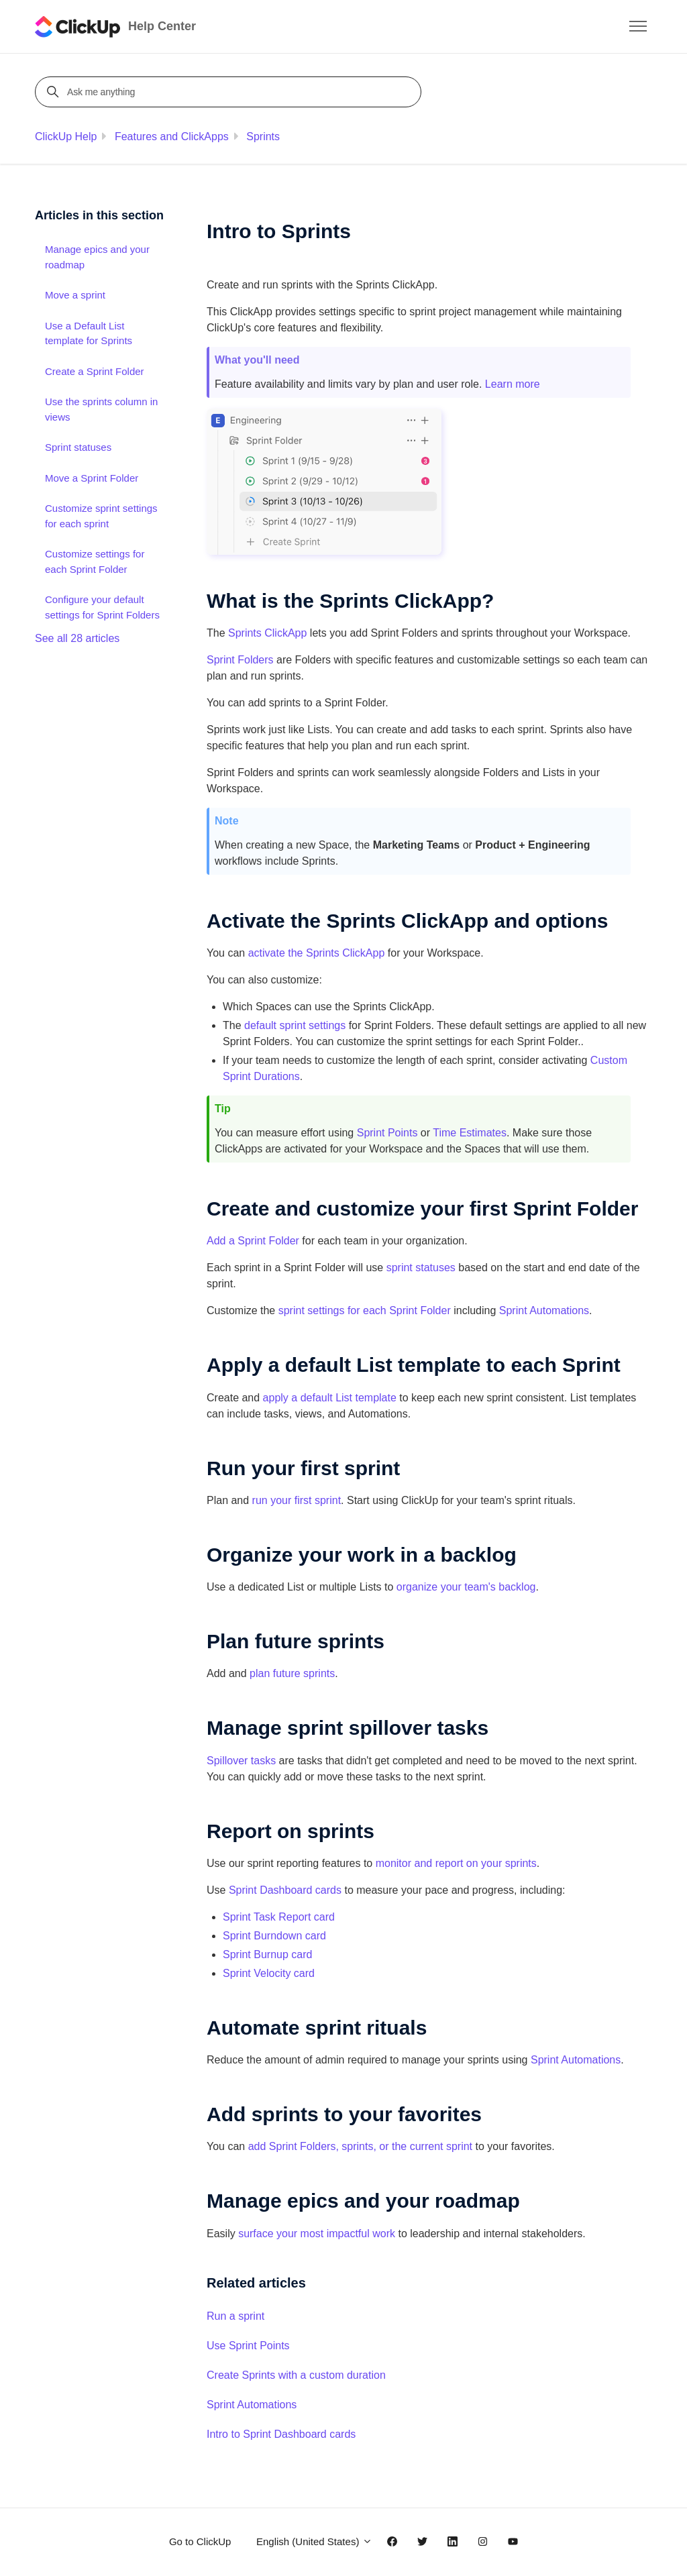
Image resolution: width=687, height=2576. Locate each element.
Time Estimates (470, 1132)
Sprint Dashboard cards (285, 1890)
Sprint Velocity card (269, 1973)
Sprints (263, 136)
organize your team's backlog (466, 1587)
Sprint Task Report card (279, 1917)
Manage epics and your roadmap (97, 257)
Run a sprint (235, 2316)
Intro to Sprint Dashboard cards (281, 2434)
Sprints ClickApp (267, 633)
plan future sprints (292, 1673)
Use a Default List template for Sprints (88, 333)
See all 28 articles (77, 638)
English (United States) (314, 2541)
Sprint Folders (240, 659)
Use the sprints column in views (101, 409)
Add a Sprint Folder (253, 1240)
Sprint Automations (544, 1310)
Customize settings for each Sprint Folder (94, 561)
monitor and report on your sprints (456, 1863)
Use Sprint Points (248, 2345)
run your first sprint (296, 1500)
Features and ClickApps (172, 136)
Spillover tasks (241, 1760)
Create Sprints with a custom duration (296, 2375)
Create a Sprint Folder (94, 371)
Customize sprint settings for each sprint (101, 515)
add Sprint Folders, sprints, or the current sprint (360, 2146)
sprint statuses (421, 1267)
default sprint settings (295, 1025)
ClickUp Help (66, 136)
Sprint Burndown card (274, 1935)
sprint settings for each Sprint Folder (364, 1310)
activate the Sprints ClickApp (318, 953)
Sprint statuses (78, 447)
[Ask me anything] (230, 92)
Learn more (512, 384)
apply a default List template (330, 1397)
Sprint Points (387, 1132)
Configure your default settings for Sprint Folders (102, 607)
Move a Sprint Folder (91, 478)
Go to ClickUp (200, 2541)
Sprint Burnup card (267, 1954)
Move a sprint (75, 295)
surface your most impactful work (316, 2233)
